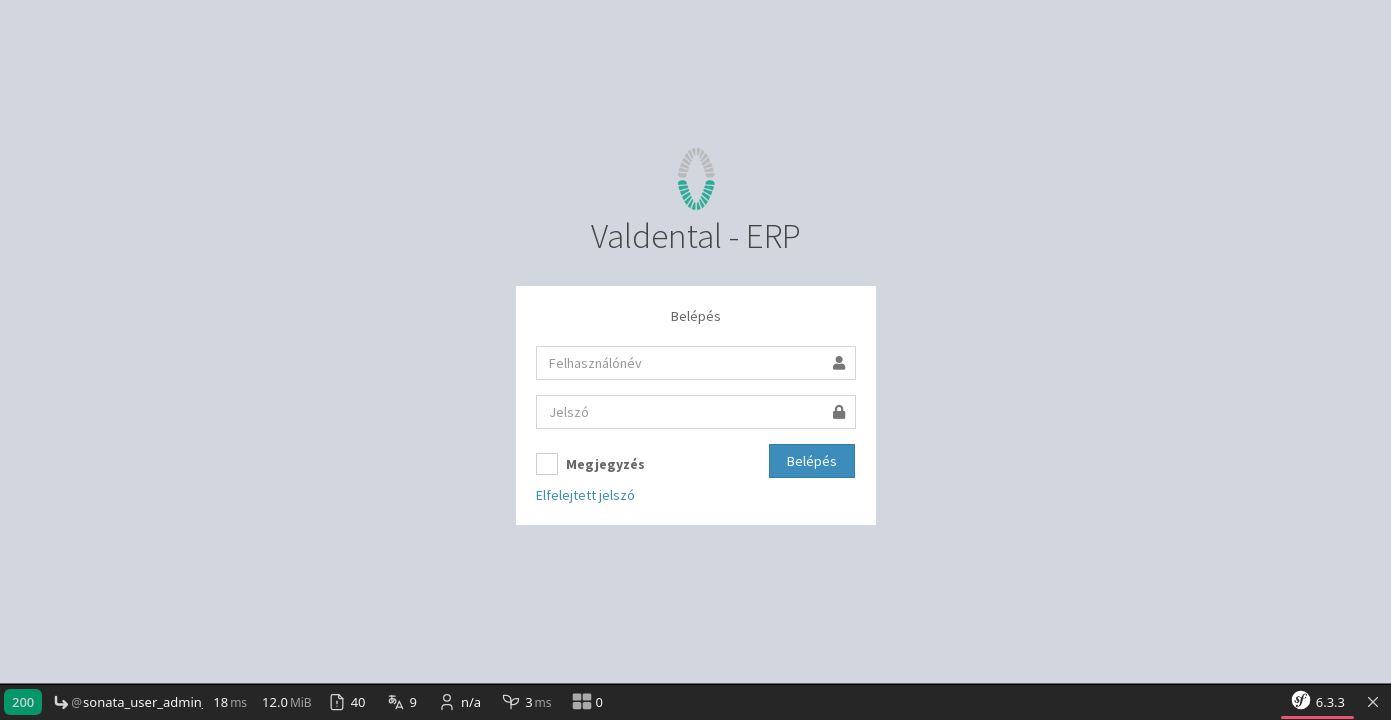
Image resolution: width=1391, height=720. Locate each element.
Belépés (812, 461)
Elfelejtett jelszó (585, 495)
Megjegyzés (590, 464)
